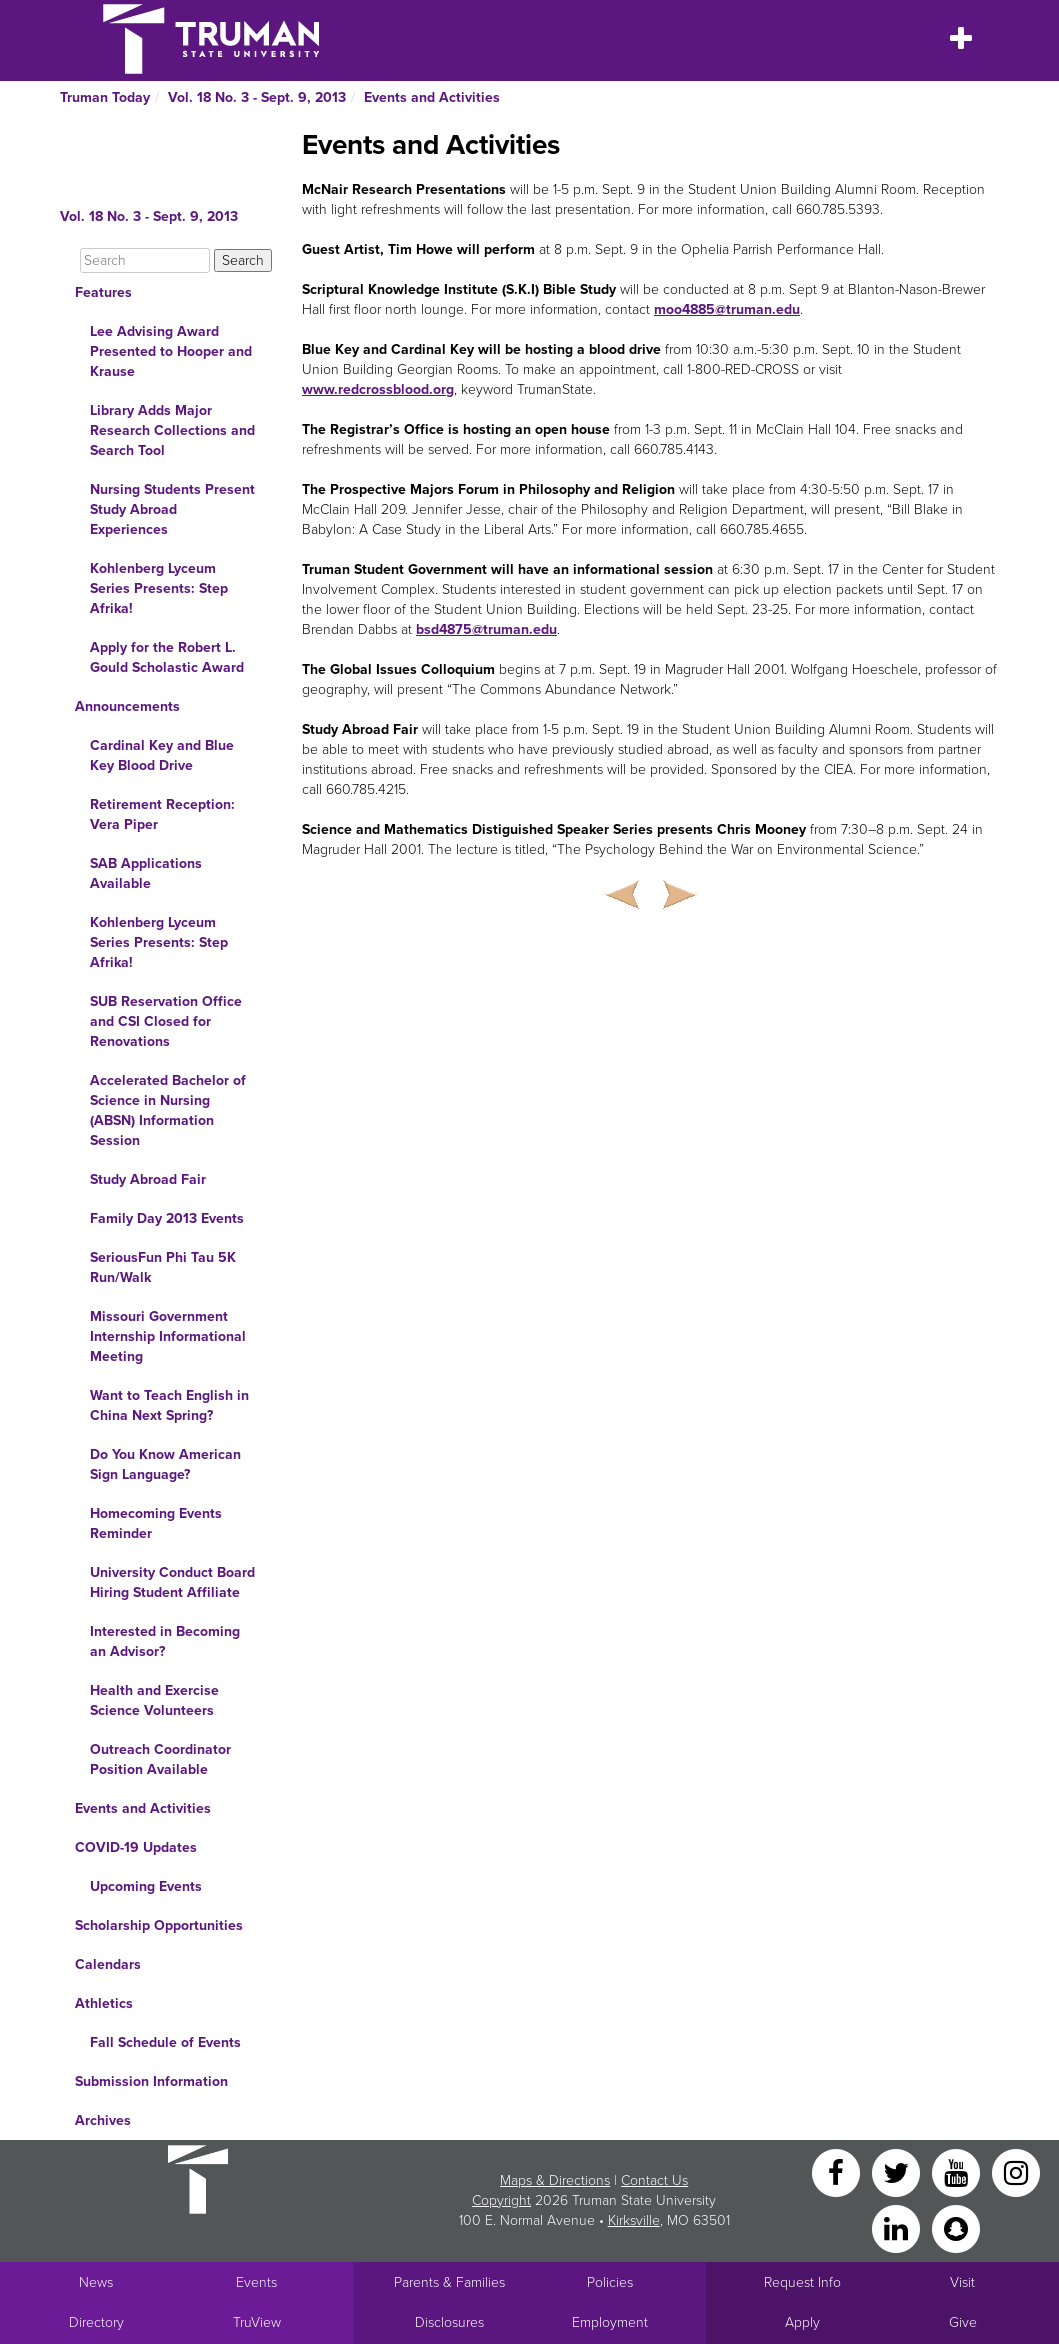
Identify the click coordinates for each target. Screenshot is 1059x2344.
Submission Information (151, 2081)
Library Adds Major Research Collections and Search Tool (172, 430)
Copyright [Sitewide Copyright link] (501, 2200)
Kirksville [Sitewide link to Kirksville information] (634, 2220)
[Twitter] (898, 2171)
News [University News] (96, 2282)
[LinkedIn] (898, 2227)
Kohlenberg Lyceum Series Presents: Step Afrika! (159, 588)
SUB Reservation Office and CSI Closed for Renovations (166, 1021)
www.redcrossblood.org (378, 389)
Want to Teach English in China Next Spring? (169, 1405)
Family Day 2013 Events (167, 1218)
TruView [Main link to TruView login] (257, 2322)
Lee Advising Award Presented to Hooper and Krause (171, 351)
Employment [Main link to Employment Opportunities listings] (610, 2322)
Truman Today (105, 97)
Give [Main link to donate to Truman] (963, 2322)
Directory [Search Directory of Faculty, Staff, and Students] (96, 2322)
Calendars (108, 1964)
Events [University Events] (256, 2282)
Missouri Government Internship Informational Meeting (168, 1336)
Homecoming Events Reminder (156, 1523)
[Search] (145, 260)
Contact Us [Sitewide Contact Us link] (654, 2180)
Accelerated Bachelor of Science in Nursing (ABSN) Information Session (168, 1110)
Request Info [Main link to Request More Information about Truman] (802, 2282)
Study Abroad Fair (148, 1179)
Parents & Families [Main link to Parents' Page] (449, 2282)
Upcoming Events (146, 1886)
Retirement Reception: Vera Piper (162, 814)
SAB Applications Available (146, 873)
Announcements (127, 706)
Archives (103, 2120)
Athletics (104, 2003)
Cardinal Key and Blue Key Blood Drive (162, 755)
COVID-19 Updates (136, 1847)
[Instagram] (1016, 2171)
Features (103, 292)
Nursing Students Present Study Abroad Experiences (172, 509)
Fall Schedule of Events (165, 2042)
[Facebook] (838, 2171)
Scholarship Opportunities (159, 1925)
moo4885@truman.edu (727, 309)
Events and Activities (432, 97)
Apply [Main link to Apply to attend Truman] (802, 2322)
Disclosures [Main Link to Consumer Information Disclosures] (449, 2322)
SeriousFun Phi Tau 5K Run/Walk (163, 1267)
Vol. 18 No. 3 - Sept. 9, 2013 (257, 97)
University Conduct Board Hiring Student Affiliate (172, 1582)
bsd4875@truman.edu (486, 629)
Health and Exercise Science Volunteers (154, 1700)
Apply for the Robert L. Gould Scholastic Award (167, 657)
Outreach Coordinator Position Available (160, 1759)
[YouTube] (958, 2171)
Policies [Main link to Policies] (610, 2282)
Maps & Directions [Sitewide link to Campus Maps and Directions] (555, 2180)
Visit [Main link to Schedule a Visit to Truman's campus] (962, 2282)
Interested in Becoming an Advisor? (165, 1641)
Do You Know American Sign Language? (165, 1464)
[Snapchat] (956, 2227)
